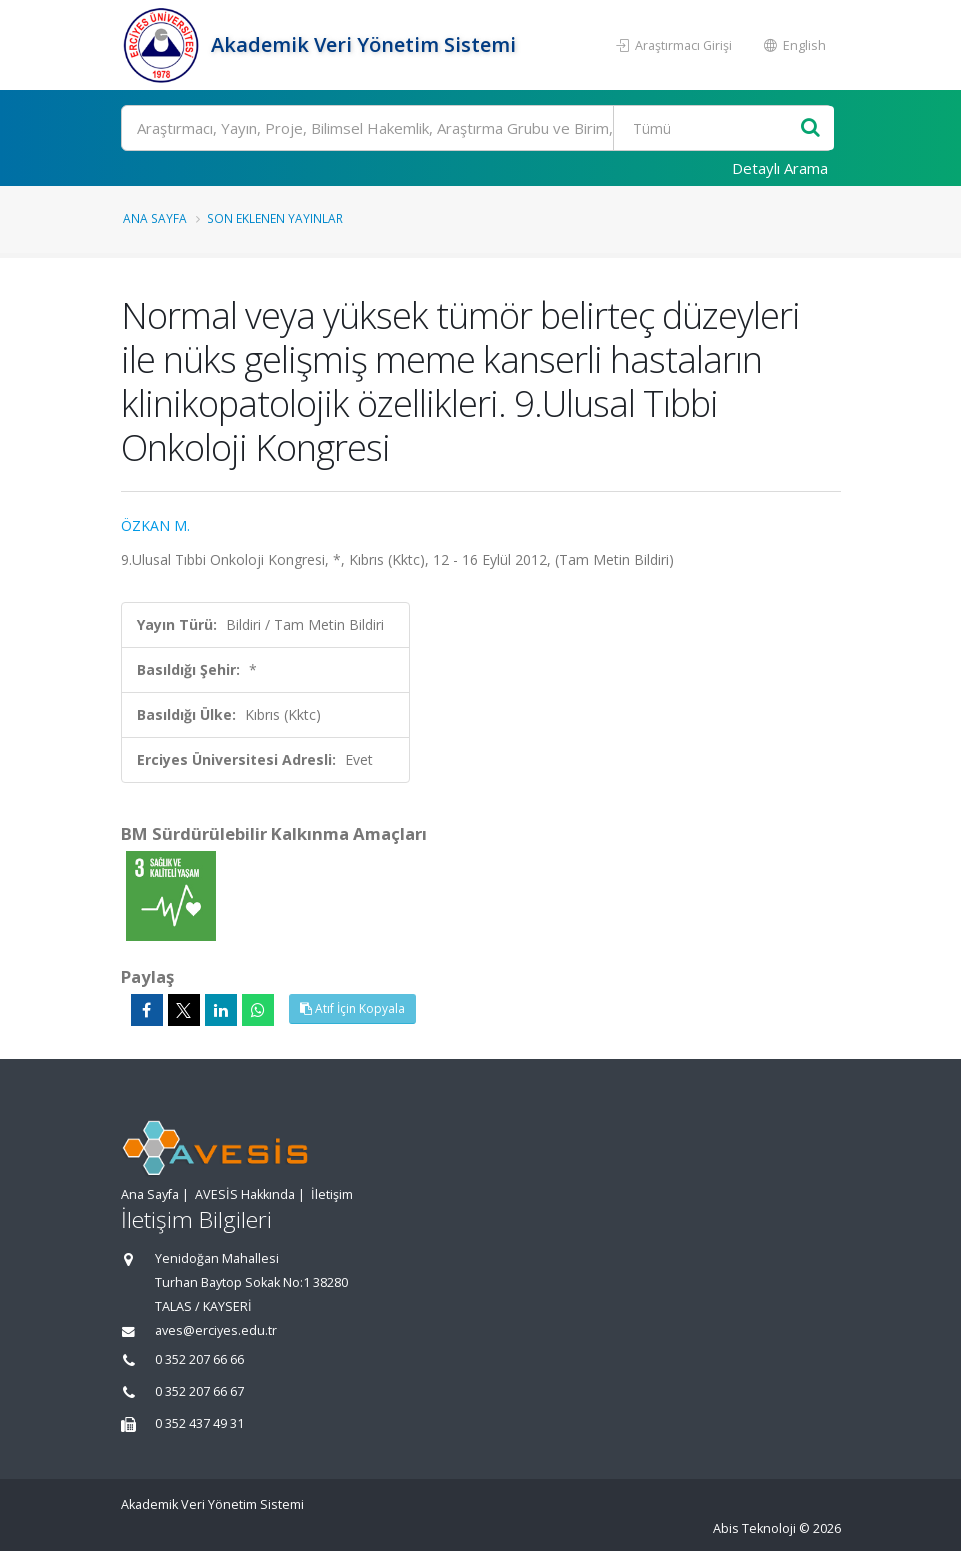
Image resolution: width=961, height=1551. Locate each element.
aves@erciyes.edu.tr (216, 1330)
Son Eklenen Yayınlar (275, 218)
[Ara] (477, 128)
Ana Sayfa (155, 218)
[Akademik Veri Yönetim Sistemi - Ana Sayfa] (163, 45)
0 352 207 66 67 (199, 1391)
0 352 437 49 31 (199, 1423)
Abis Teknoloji (754, 1528)
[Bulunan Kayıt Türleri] (708, 128)
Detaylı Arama (780, 168)
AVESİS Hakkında (245, 1194)
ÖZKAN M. (155, 525)
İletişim (332, 1194)
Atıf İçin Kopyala (352, 1008)
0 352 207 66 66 (199, 1359)
